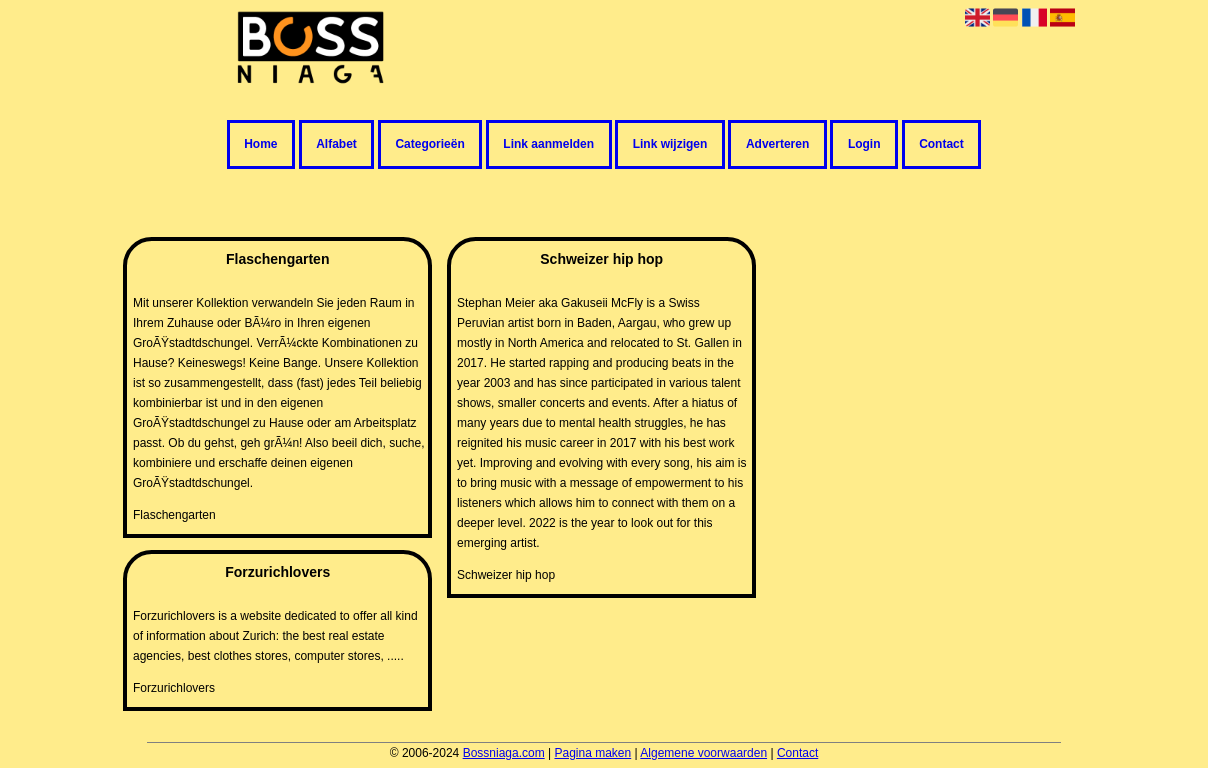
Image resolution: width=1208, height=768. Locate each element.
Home (260, 145)
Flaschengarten (174, 515)
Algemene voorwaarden (703, 753)
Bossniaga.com (504, 753)
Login (864, 145)
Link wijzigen (670, 145)
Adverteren (777, 145)
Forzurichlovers (174, 688)
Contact (941, 145)
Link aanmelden (548, 145)
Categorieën (429, 145)
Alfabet (336, 145)
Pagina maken (592, 753)
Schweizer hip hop (506, 575)
